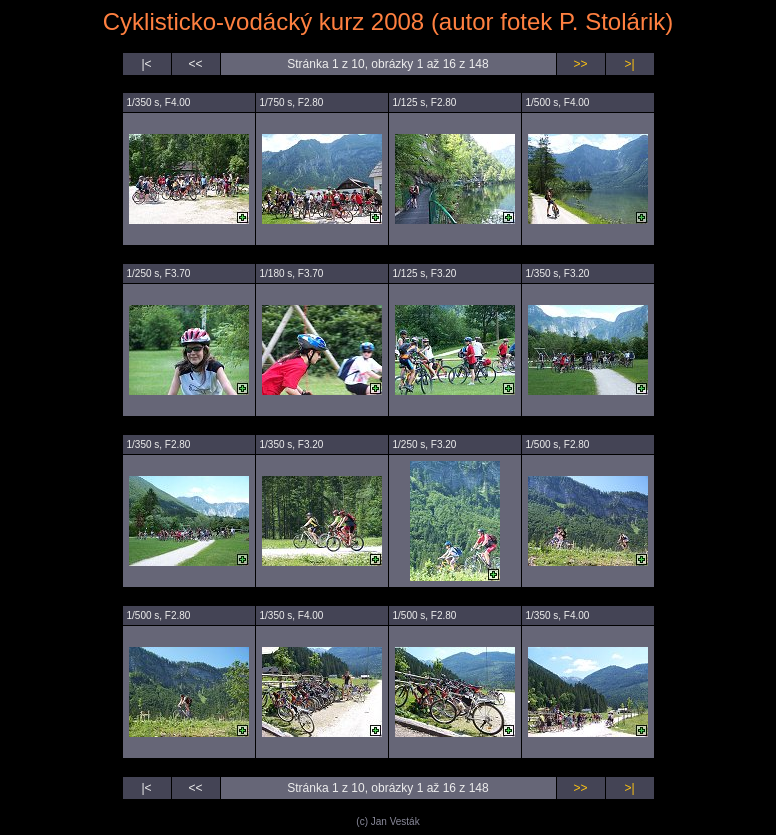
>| (629, 64)
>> (580, 64)
